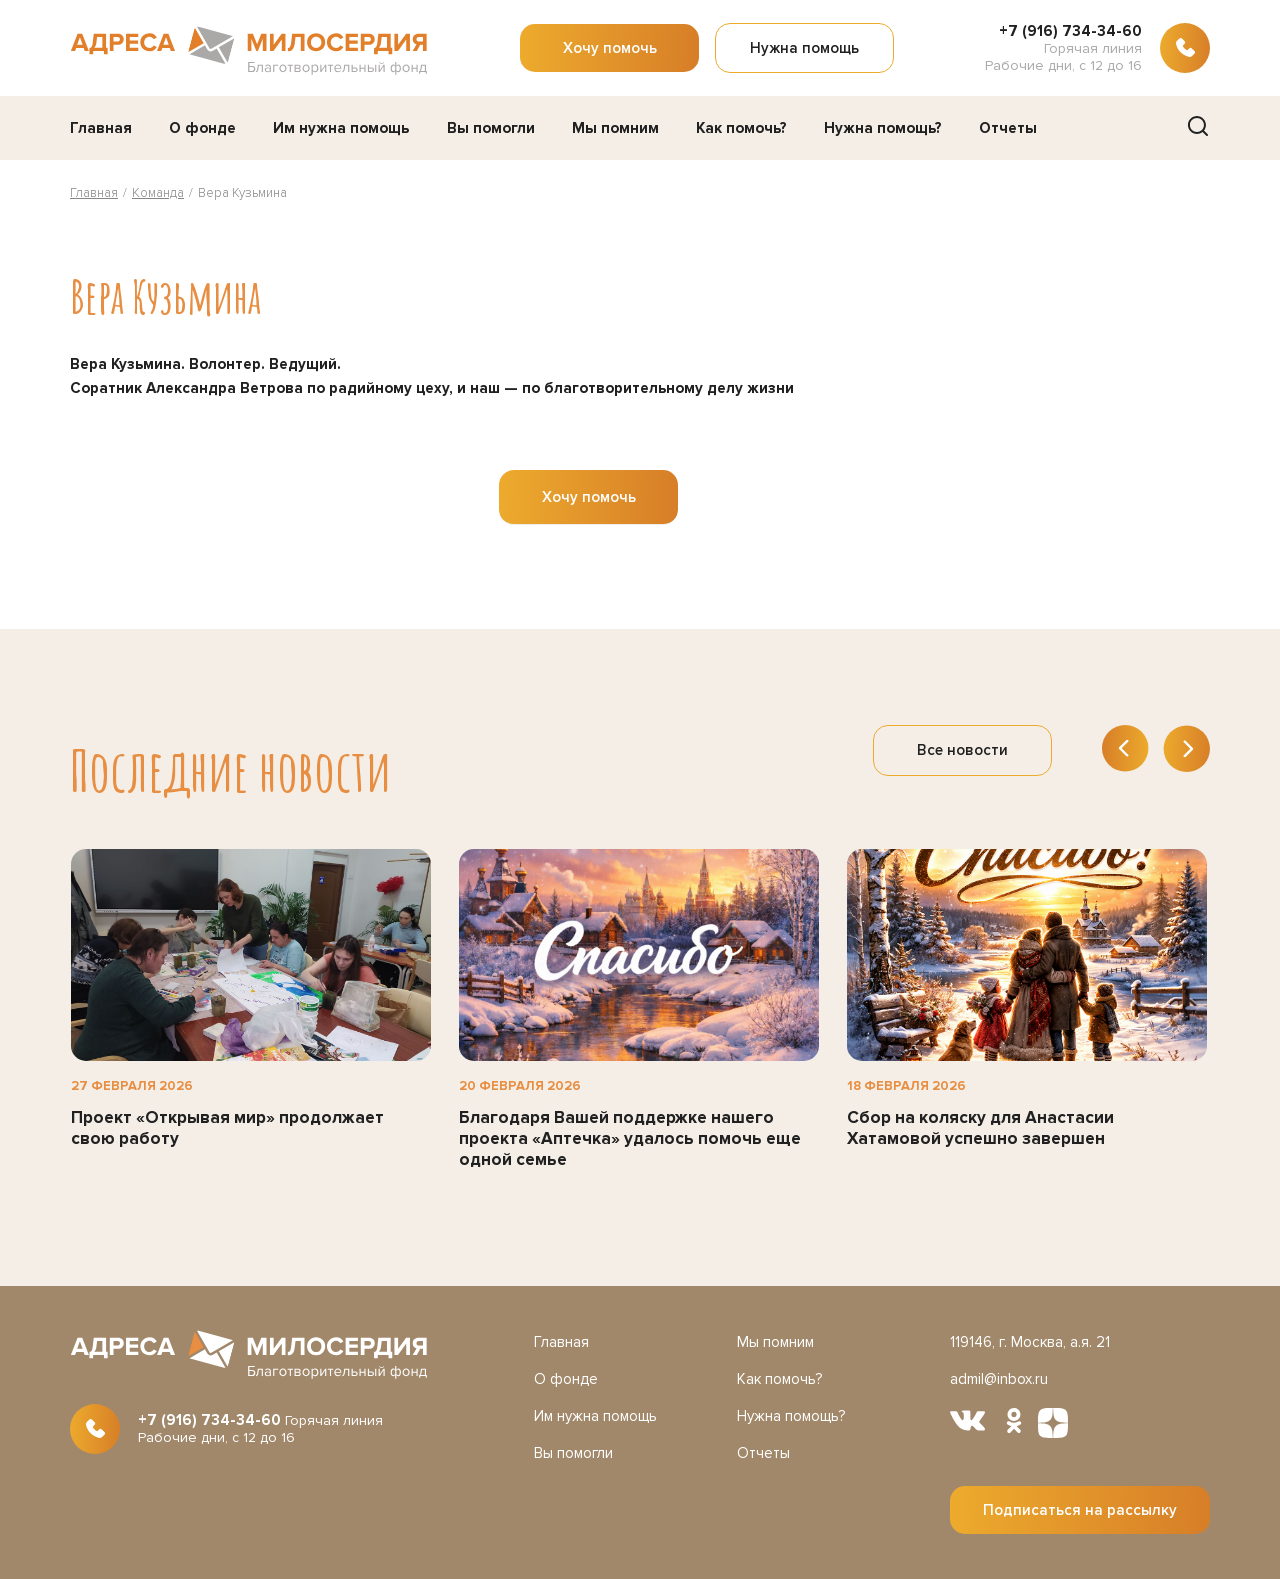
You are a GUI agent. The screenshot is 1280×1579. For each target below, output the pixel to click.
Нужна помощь (804, 48)
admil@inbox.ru (999, 1379)
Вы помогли (491, 128)
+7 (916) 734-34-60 (1070, 31)
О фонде (202, 128)
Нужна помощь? (883, 128)
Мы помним (615, 128)
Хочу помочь (610, 48)
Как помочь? (741, 128)
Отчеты (1008, 128)
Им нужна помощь (341, 128)
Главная (101, 128)
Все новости (962, 750)
